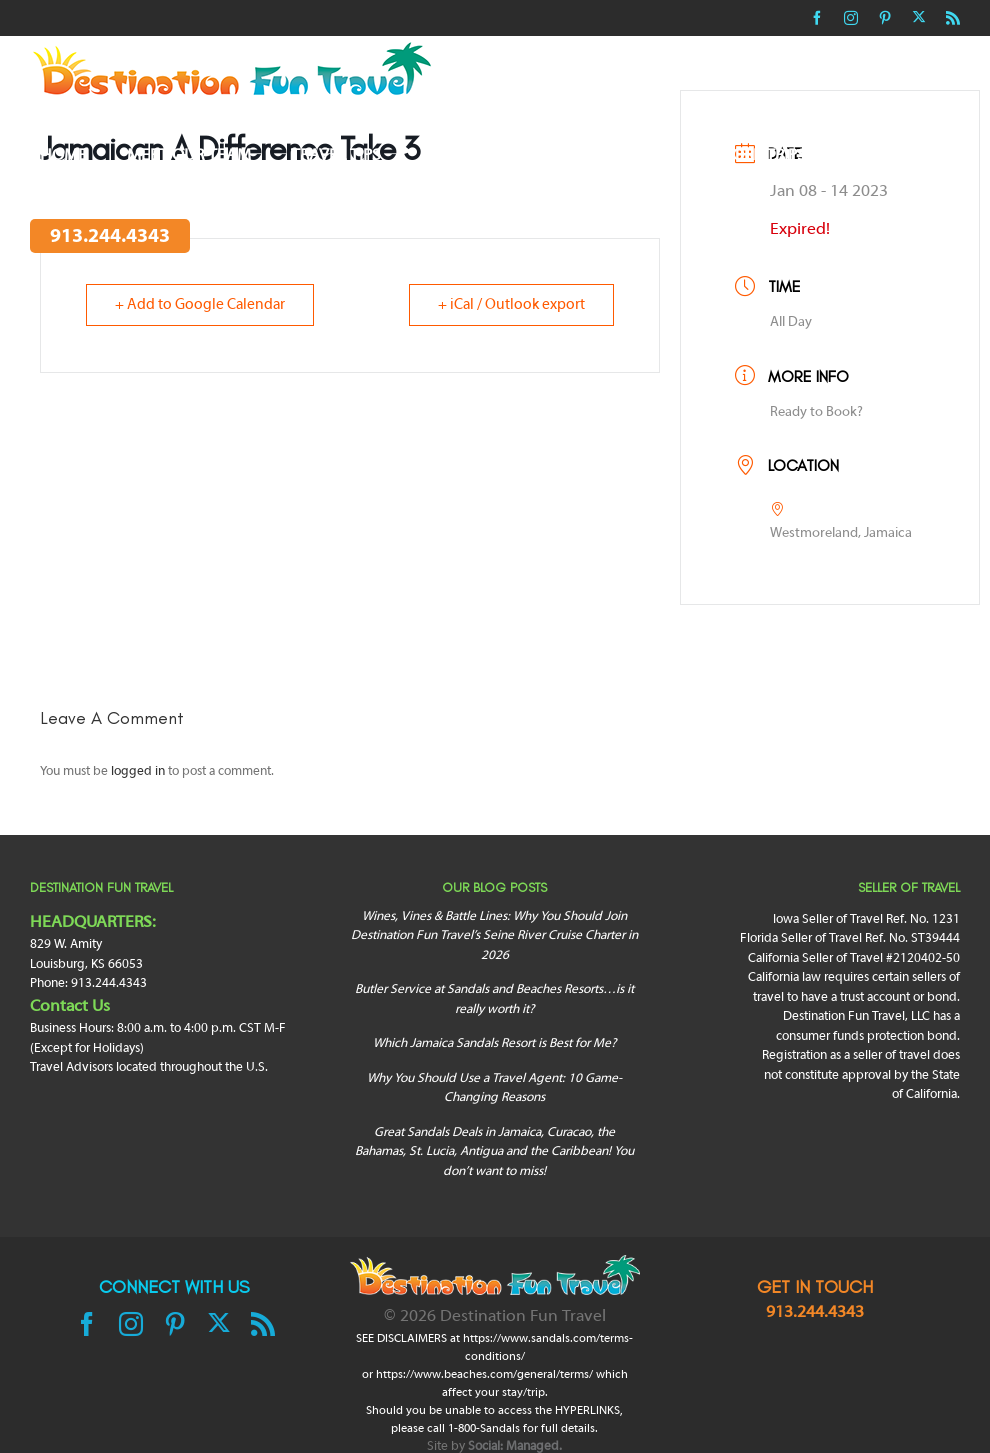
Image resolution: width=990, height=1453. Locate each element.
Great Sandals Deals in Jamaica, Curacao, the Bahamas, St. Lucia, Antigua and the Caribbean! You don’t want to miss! (494, 1152)
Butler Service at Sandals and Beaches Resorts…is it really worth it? (494, 1000)
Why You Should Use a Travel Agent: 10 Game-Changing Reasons (494, 1089)
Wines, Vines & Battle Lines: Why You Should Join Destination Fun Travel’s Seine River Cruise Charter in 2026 (494, 936)
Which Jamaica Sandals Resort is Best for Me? (494, 1044)
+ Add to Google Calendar (200, 305)
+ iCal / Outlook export (511, 305)
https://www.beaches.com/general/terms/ (484, 1375)
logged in (138, 772)
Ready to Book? (816, 412)
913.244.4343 (815, 1313)
